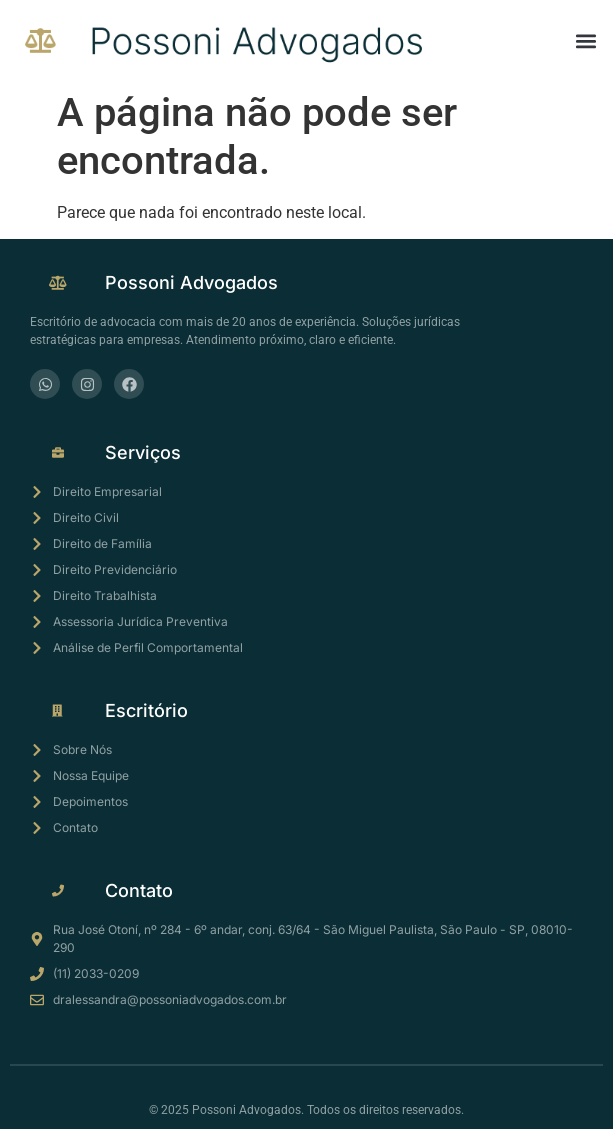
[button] (586, 40)
